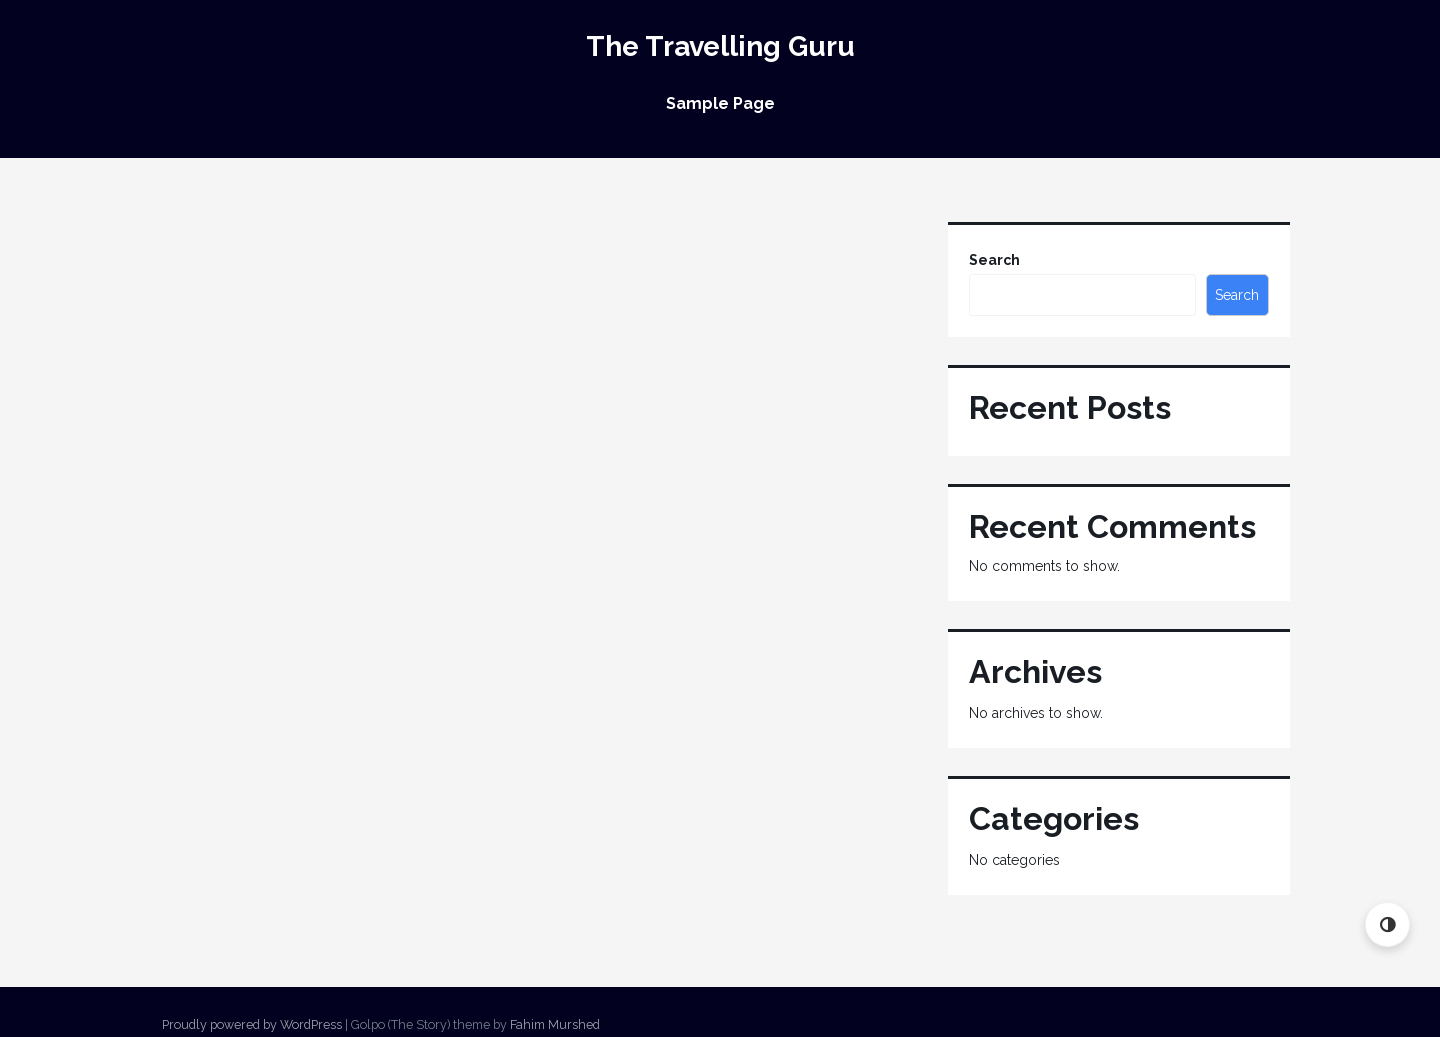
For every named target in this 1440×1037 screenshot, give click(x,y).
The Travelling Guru (720, 46)
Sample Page (720, 103)
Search (994, 260)
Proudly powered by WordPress (252, 1024)
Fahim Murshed (555, 1024)
